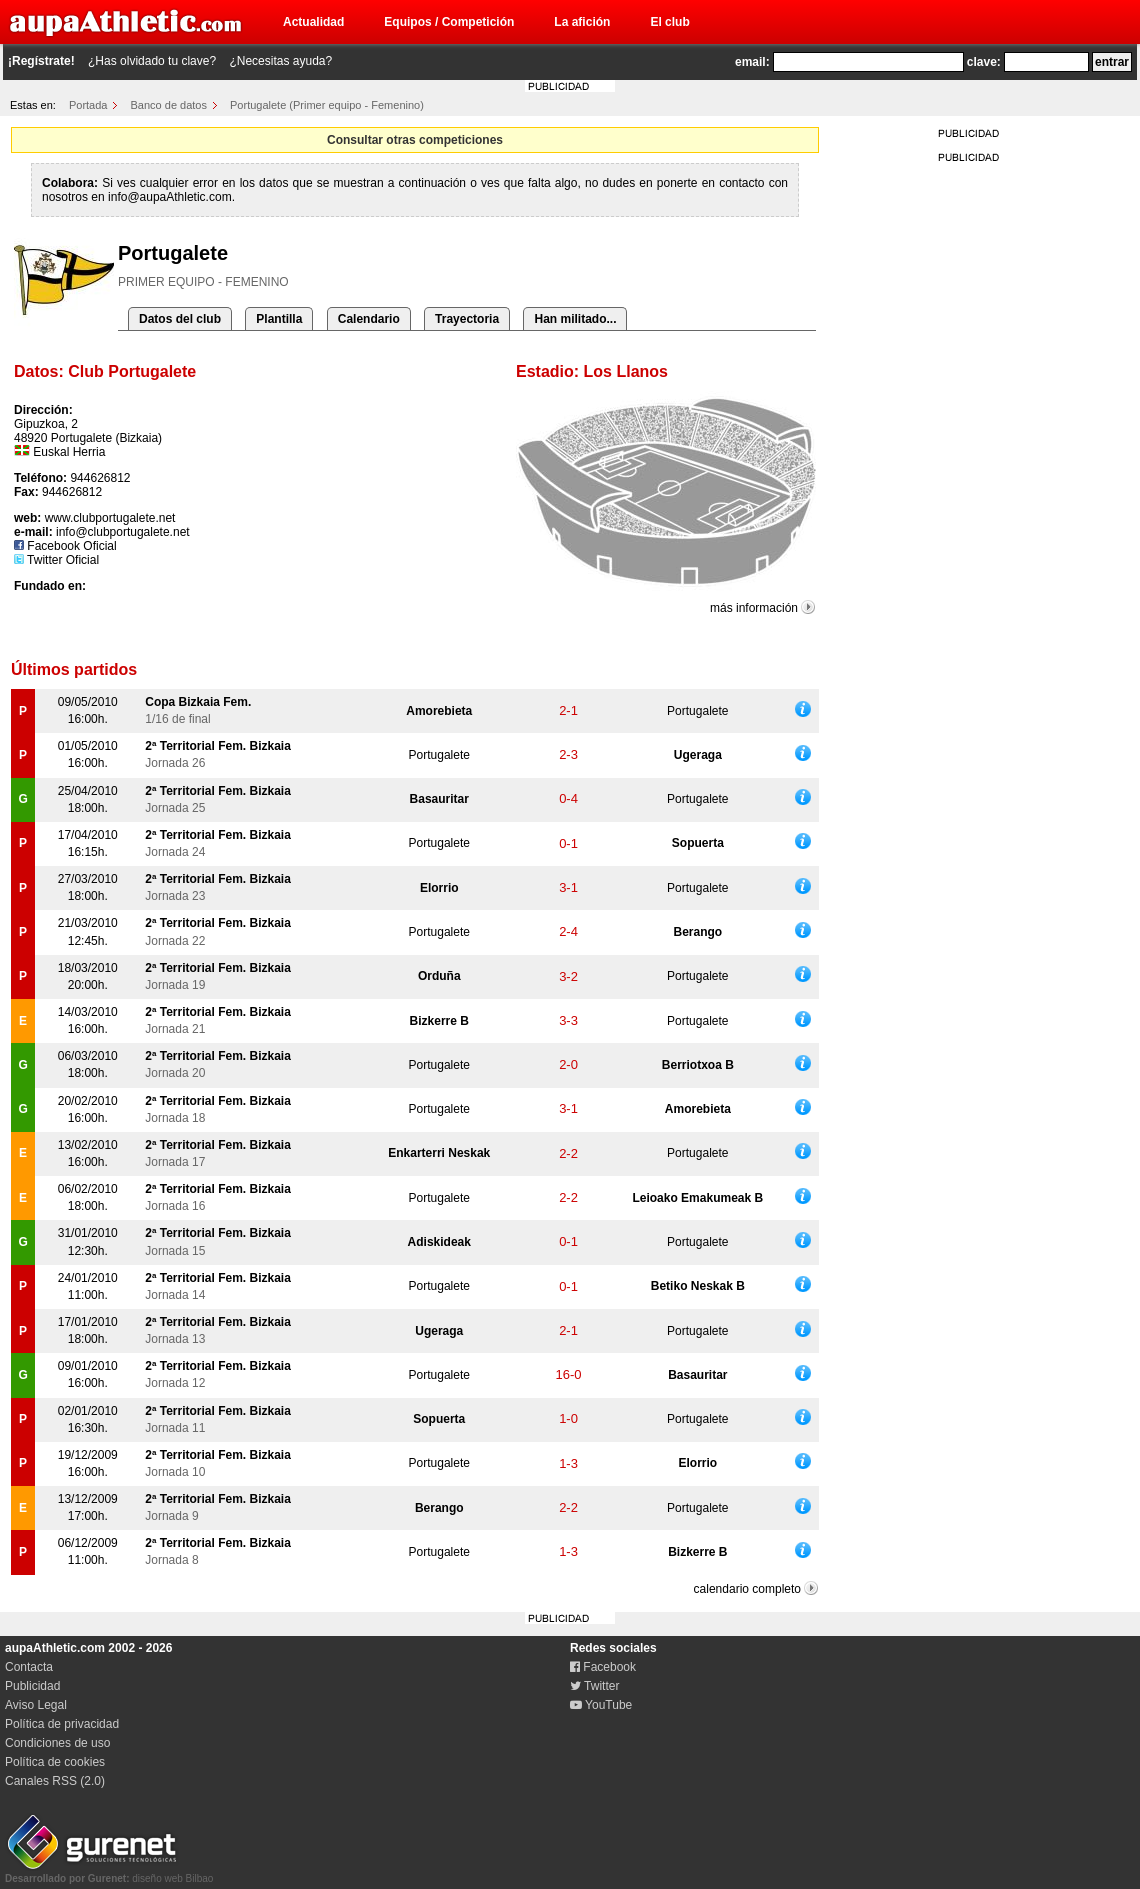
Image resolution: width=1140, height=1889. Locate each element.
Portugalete (697, 711)
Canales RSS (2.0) (55, 1781)
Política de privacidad (62, 1724)
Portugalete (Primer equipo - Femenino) (327, 105)
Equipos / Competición (449, 22)
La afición (582, 22)
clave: (984, 62)
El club (669, 22)
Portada (88, 105)
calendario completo (747, 1589)
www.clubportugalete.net (110, 518)
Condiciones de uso (57, 1743)
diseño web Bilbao (109, 1873)
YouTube (601, 1705)
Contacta (29, 1667)
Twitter (594, 1686)
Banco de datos (169, 105)
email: (752, 62)
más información (754, 608)
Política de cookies (55, 1762)
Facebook (603, 1667)
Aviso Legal (36, 1705)
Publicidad (32, 1686)
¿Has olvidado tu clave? (152, 61)
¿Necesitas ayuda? (280, 61)
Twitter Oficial (56, 560)
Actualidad (313, 22)
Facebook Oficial (65, 546)
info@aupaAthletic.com (170, 197)
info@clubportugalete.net (123, 532)
